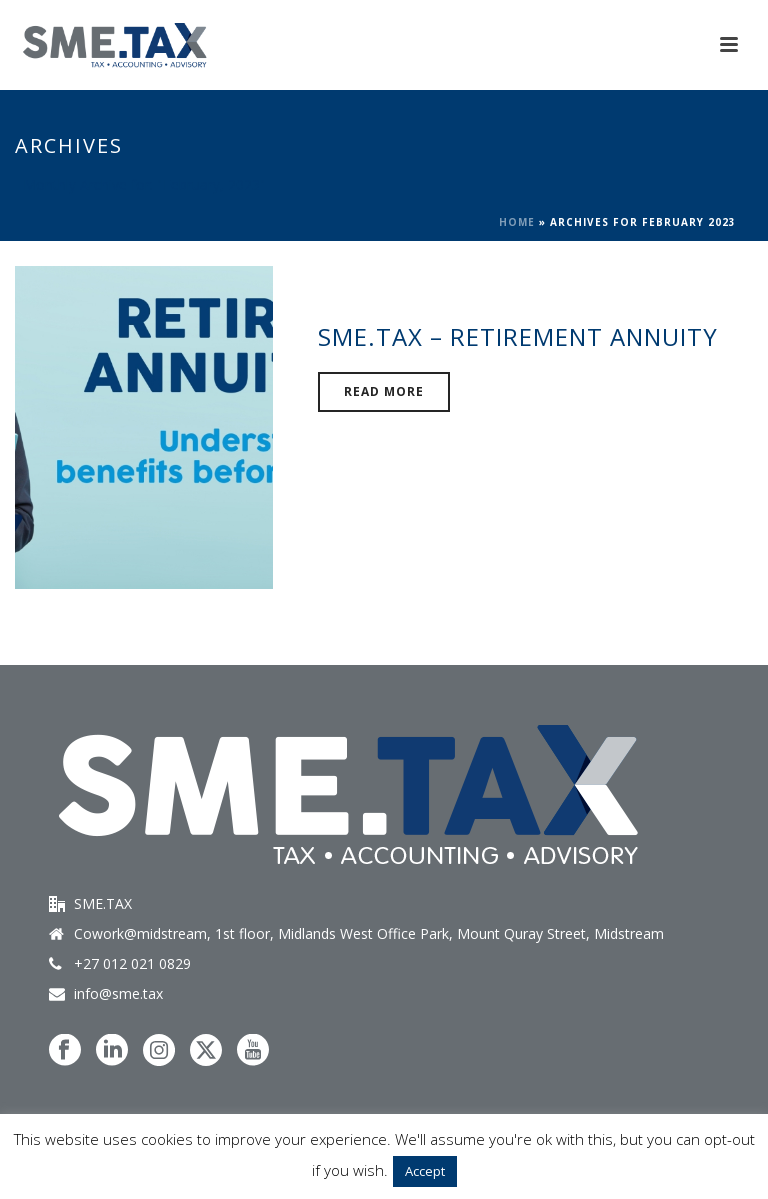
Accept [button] (425, 1171)
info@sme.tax (118, 994)
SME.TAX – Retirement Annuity (518, 336)
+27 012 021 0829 (132, 964)
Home (517, 222)
